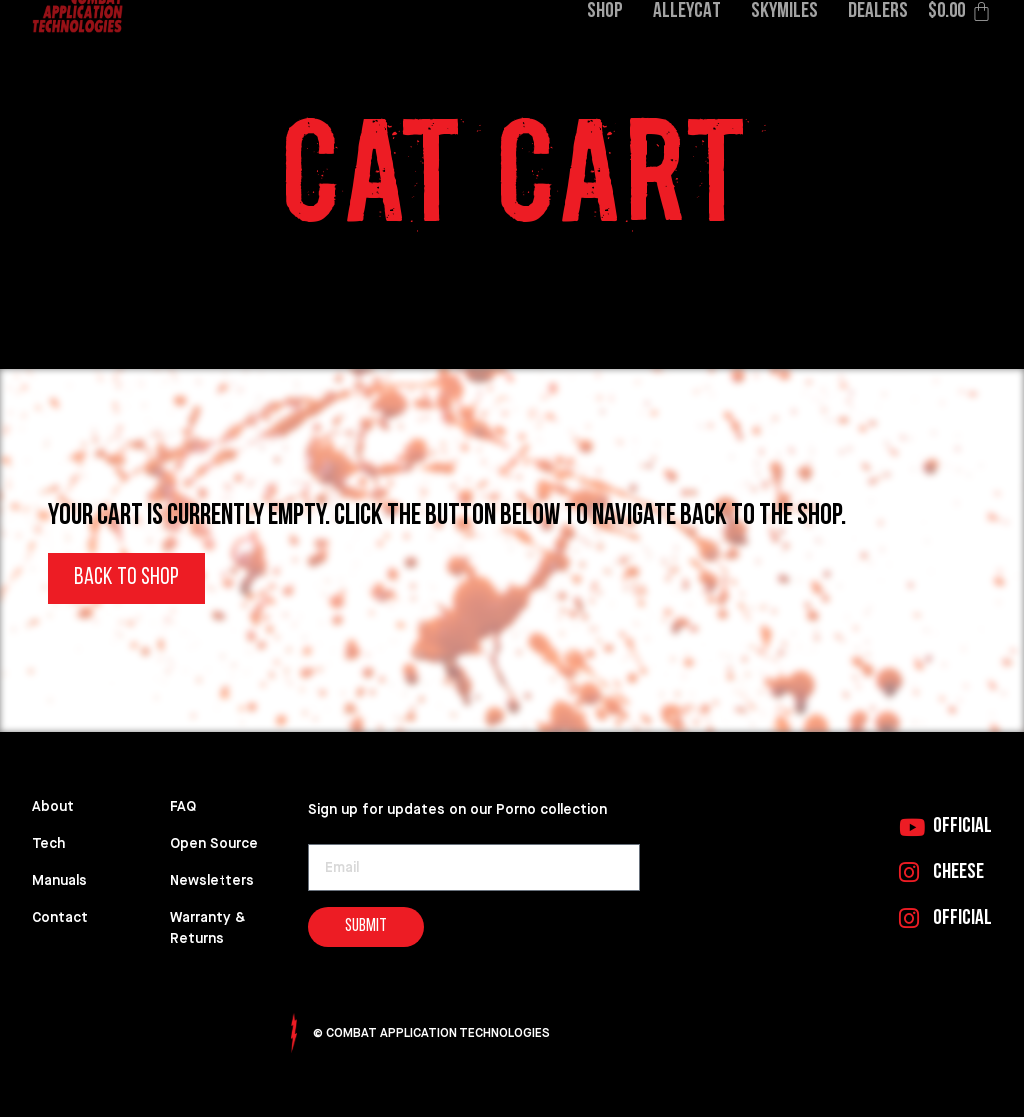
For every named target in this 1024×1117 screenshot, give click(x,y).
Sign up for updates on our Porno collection (457, 809)
